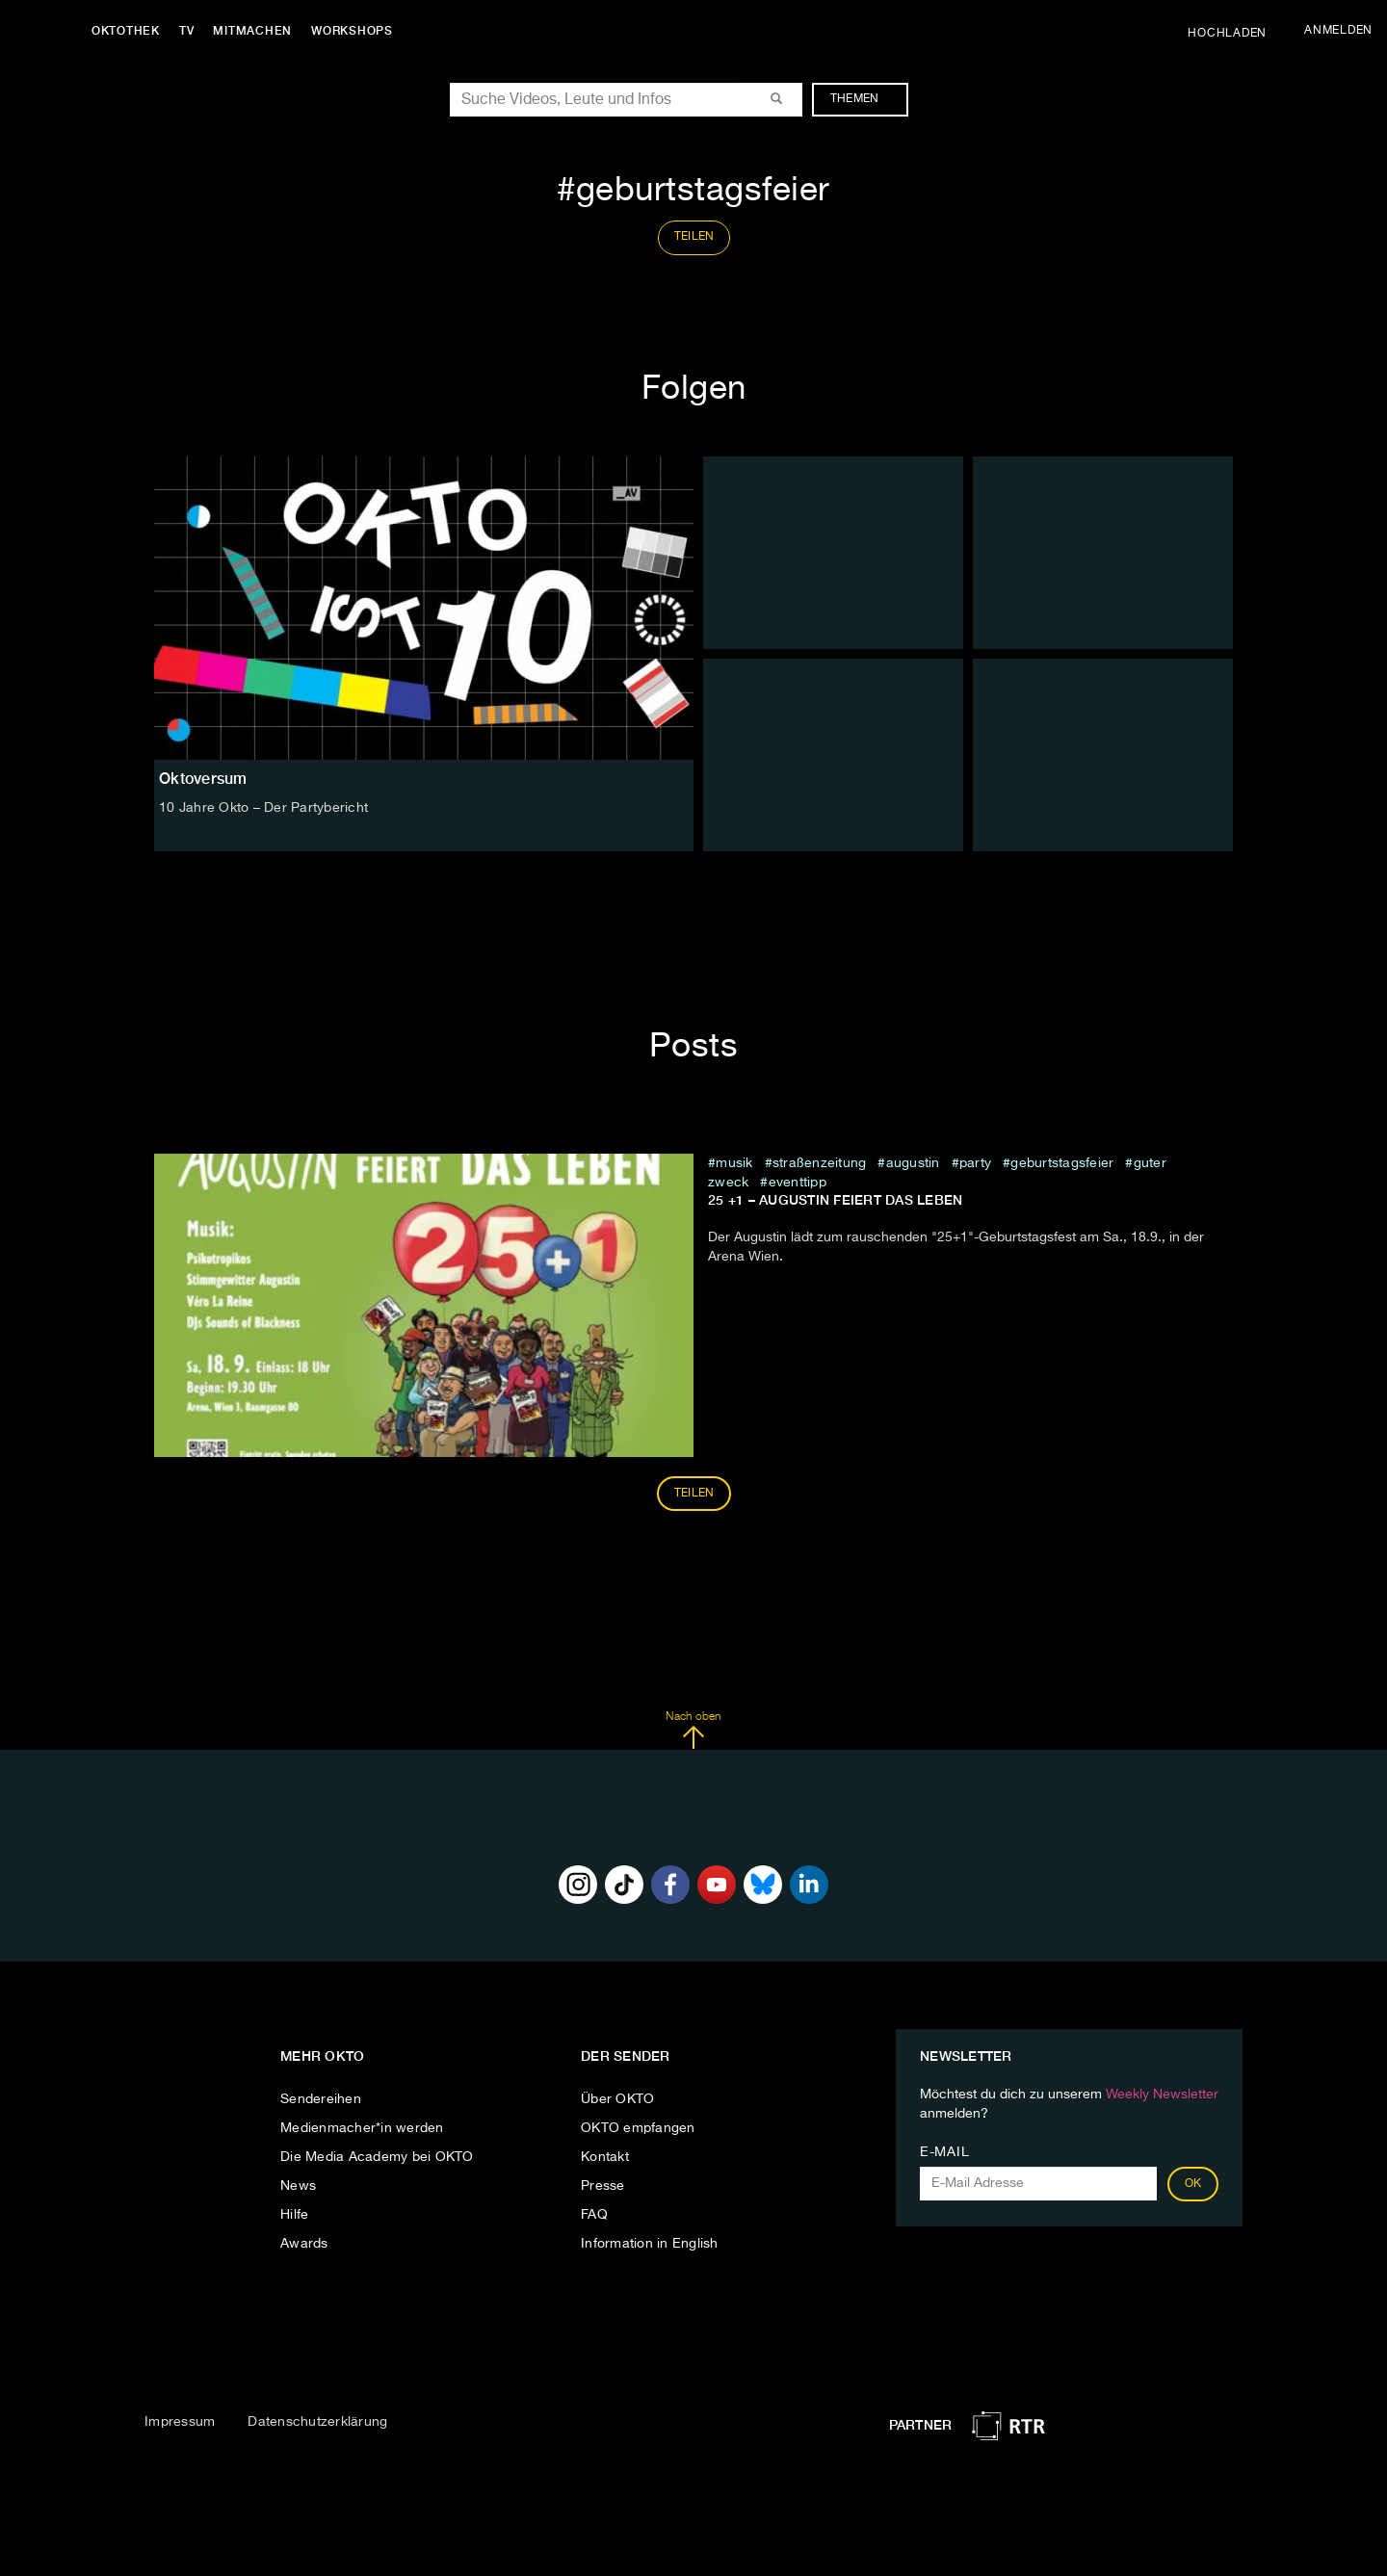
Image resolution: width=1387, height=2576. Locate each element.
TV (187, 31)
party (975, 1163)
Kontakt (605, 2157)
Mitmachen (253, 31)
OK (1193, 2184)
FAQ (594, 2215)
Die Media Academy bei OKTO (377, 2157)
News (298, 2186)
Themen (864, 99)
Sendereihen (320, 2099)
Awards (304, 2244)
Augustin (913, 1163)
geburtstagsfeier (1061, 1163)
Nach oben (693, 1730)
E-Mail (944, 2152)
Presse (603, 2186)
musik (734, 1163)
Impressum (179, 2422)
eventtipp (797, 1182)
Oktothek (126, 31)
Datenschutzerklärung (317, 2422)
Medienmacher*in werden (362, 2128)
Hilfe (294, 2215)
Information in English (650, 2244)
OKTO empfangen (638, 2128)
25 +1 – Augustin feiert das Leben (835, 1200)
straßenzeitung (819, 1163)
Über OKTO (617, 2099)
